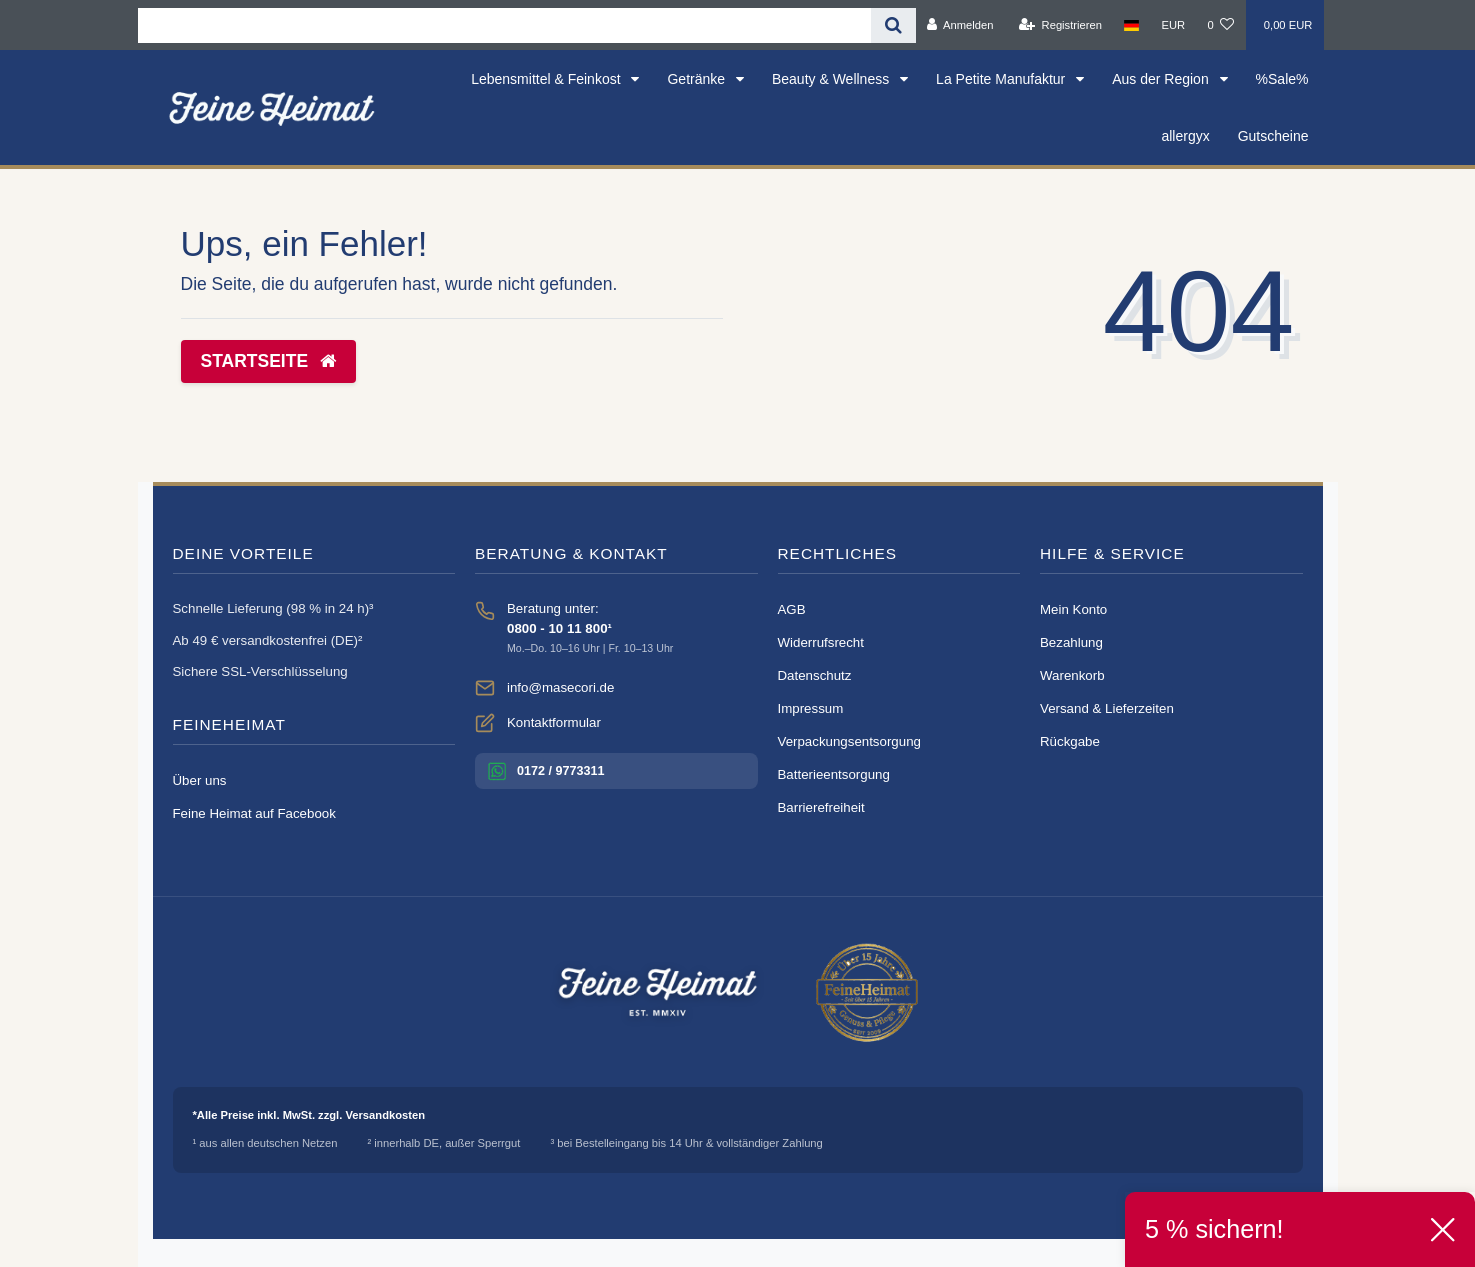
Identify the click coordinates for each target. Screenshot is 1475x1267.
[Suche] (893, 25)
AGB (792, 609)
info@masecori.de (560, 687)
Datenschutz (815, 675)
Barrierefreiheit (821, 807)
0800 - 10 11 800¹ (559, 628)
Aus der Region (1162, 79)
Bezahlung (1071, 642)
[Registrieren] (1060, 25)
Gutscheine (1273, 136)
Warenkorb (1072, 675)
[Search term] (504, 25)
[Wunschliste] (1220, 25)
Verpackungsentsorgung (849, 741)
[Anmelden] (960, 25)
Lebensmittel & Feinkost (547, 79)
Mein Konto (1073, 609)
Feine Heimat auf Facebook (254, 813)
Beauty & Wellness (832, 79)
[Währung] (1173, 25)
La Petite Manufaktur (1002, 79)
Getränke (697, 79)
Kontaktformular (554, 722)
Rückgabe (1070, 741)
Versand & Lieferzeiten (1107, 708)
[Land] (1131, 25)
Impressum (811, 708)
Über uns (200, 780)
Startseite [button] (268, 361)
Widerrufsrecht (821, 642)
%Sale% (1282, 79)
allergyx (1185, 136)
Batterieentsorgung (834, 774)
